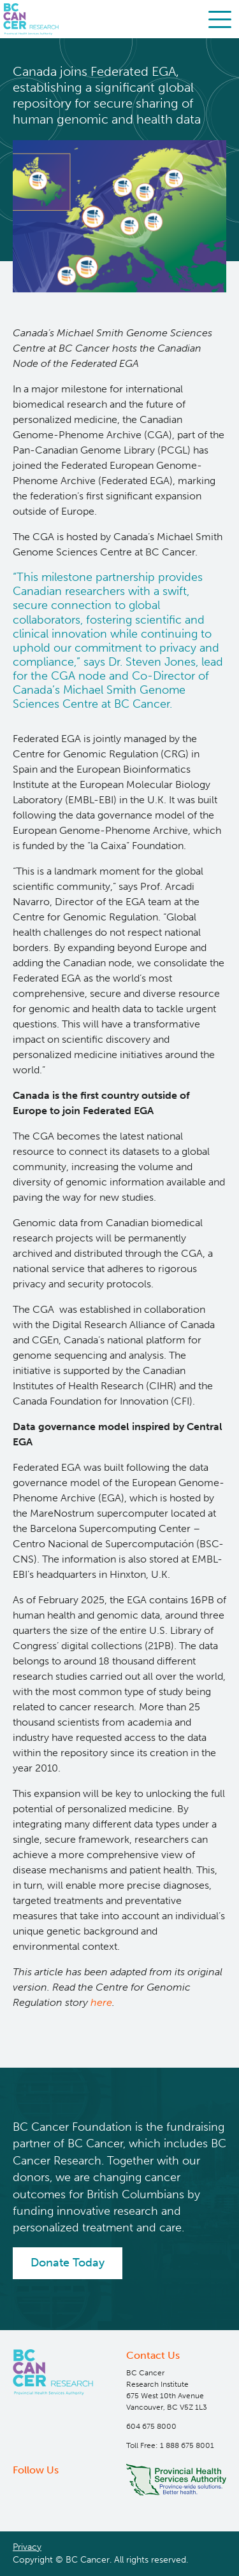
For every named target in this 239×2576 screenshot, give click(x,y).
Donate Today (68, 2263)
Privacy (27, 2547)
